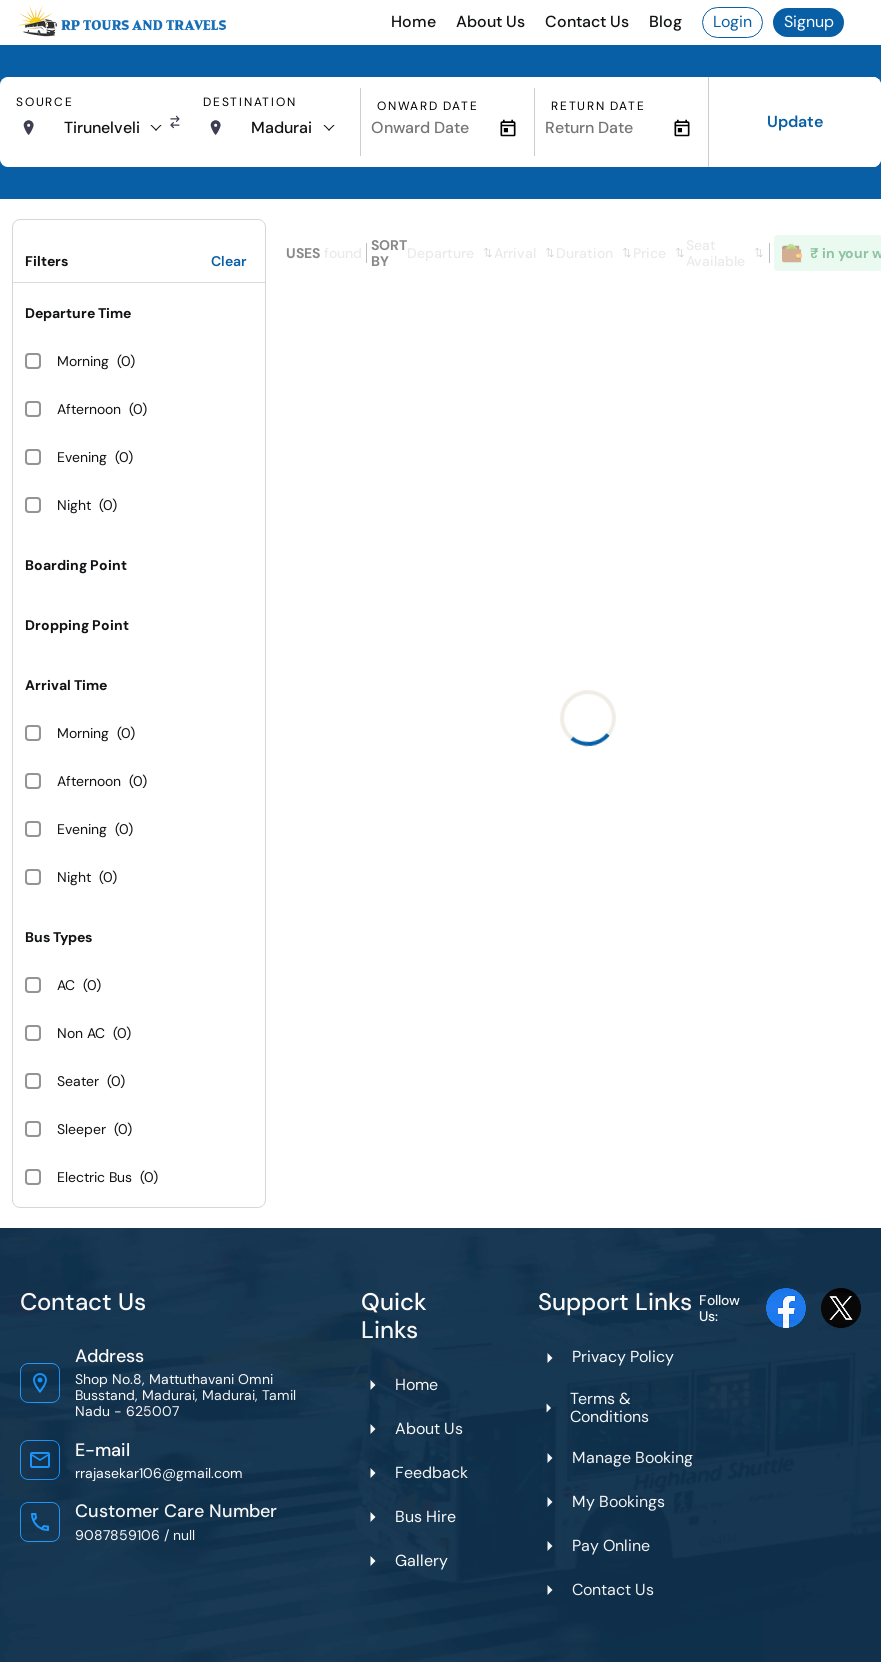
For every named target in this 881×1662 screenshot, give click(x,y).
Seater (78, 1081)
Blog (665, 21)
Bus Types (58, 937)
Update (795, 121)
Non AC (81, 1033)
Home (413, 21)
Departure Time (78, 313)
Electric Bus (94, 1177)
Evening (82, 457)
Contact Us (587, 21)
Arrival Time (66, 685)
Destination (249, 102)
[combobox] (112, 128)
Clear (229, 261)
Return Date (598, 106)
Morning (83, 361)
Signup (809, 21)
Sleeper (81, 1129)
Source (45, 102)
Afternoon (89, 409)
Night (74, 505)
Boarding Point (76, 565)
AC (66, 985)
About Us (490, 21)
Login (732, 21)
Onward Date (427, 106)
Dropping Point (77, 625)
